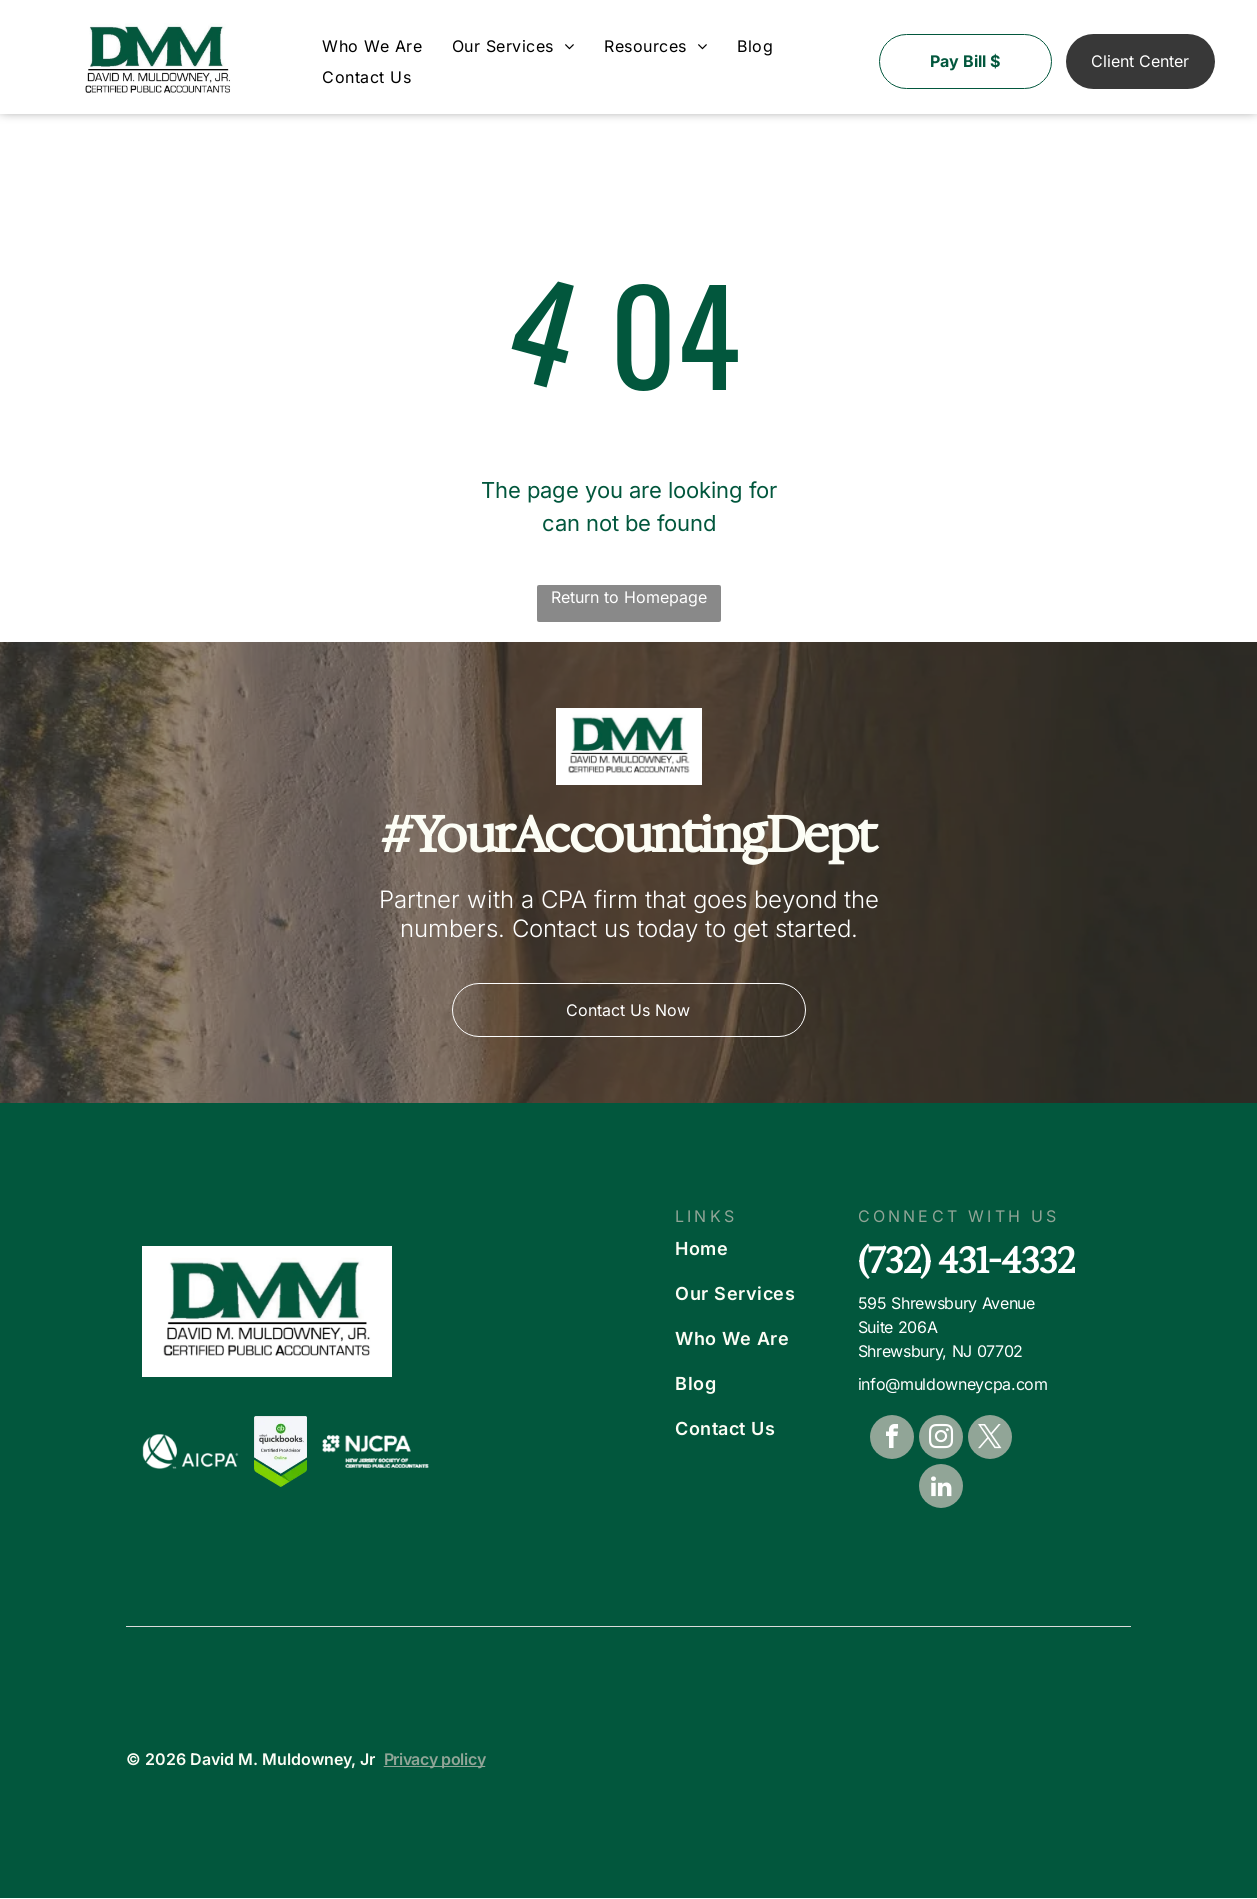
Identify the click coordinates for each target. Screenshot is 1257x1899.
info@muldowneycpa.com (953, 1385)
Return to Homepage (629, 597)
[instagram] (941, 1440)
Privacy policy (435, 1760)
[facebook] (892, 1440)
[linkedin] (941, 1489)
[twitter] (990, 1440)
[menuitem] (372, 47)
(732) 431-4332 (966, 1261)
